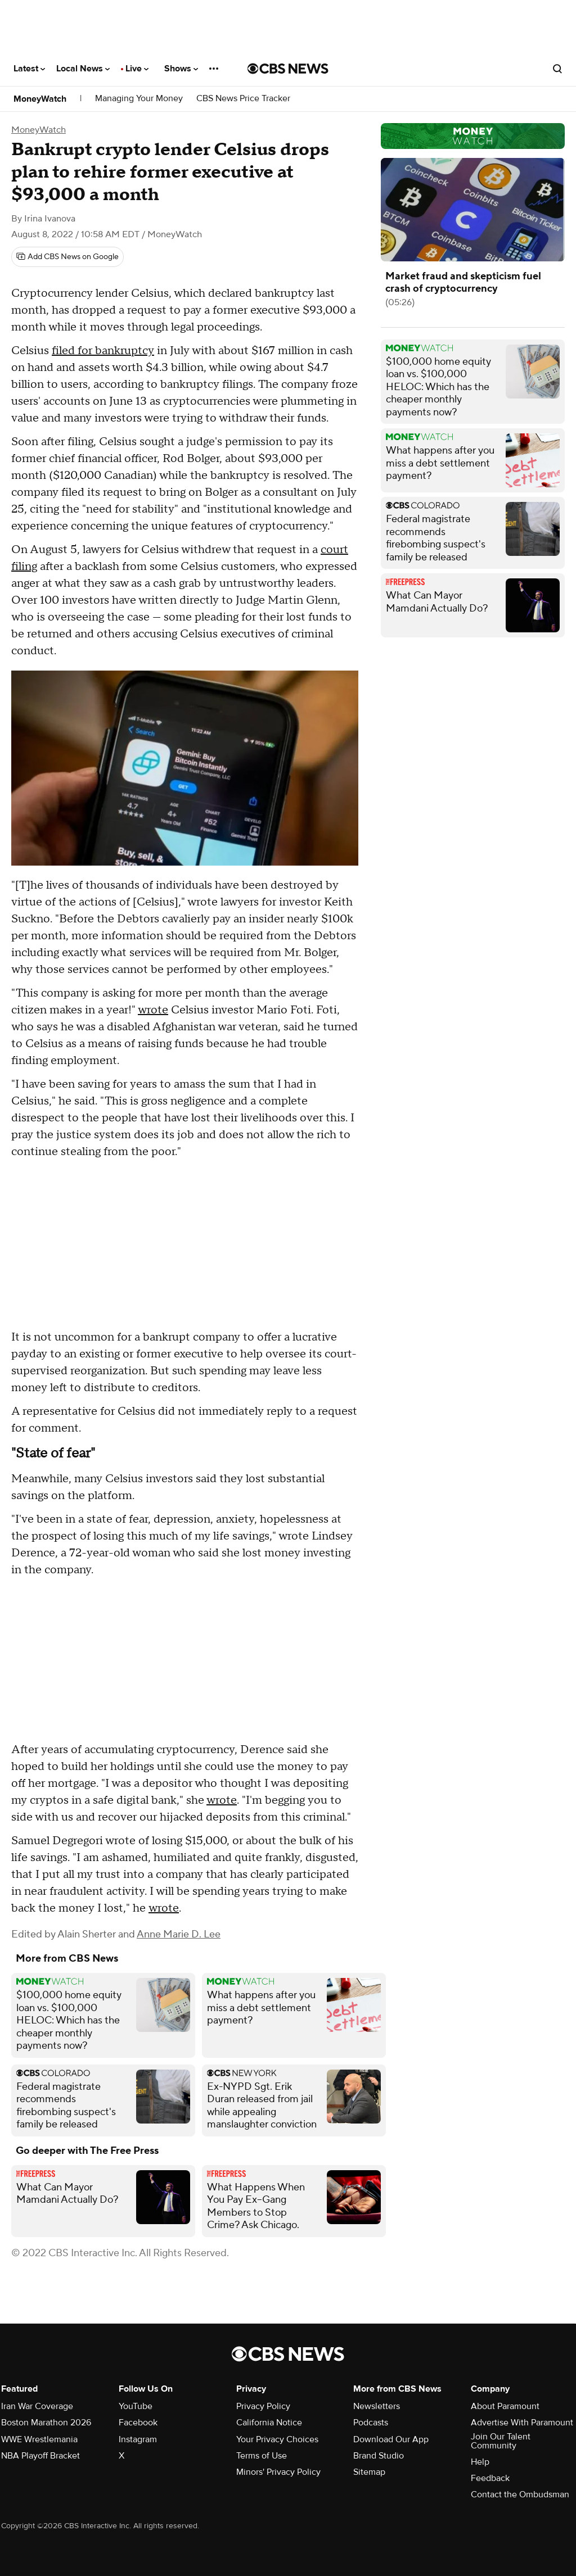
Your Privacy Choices (277, 2439)
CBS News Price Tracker (243, 98)
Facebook (138, 2422)
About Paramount (505, 2406)
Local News (83, 68)
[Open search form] (557, 69)
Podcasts (370, 2422)
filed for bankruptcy (103, 350)
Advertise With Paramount (522, 2422)
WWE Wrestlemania (39, 2439)
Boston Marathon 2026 (46, 2422)
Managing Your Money (139, 98)
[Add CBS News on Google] (67, 257)
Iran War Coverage (37, 2406)
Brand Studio (378, 2455)
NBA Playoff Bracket (40, 2455)
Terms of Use (261, 2455)
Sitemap (369, 2472)
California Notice (269, 2422)
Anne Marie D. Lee (178, 1934)
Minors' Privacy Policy (278, 2472)
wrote (153, 1010)
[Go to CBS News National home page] (288, 68)
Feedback (490, 2478)
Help (480, 2461)
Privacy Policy (263, 2406)
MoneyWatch (40, 99)
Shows (181, 68)
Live (136, 68)
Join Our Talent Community (500, 2441)
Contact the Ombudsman (520, 2494)
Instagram (138, 2439)
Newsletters (376, 2406)
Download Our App (391, 2439)
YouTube (135, 2406)
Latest (29, 68)
